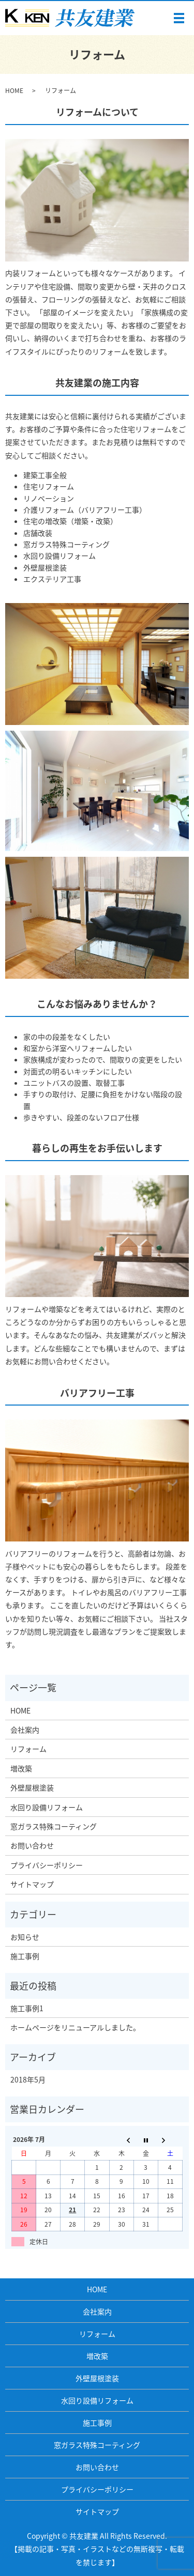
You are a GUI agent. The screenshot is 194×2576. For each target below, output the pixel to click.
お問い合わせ (32, 1845)
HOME (14, 90)
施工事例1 (26, 2008)
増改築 (21, 1768)
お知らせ (24, 1937)
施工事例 (24, 1956)
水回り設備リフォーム (46, 1807)
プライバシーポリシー (46, 1865)
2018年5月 (28, 2079)
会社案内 (24, 1729)
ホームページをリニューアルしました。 (75, 2027)
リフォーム (28, 1749)
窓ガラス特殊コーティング (53, 1826)
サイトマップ (32, 1884)
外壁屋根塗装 (32, 1787)
